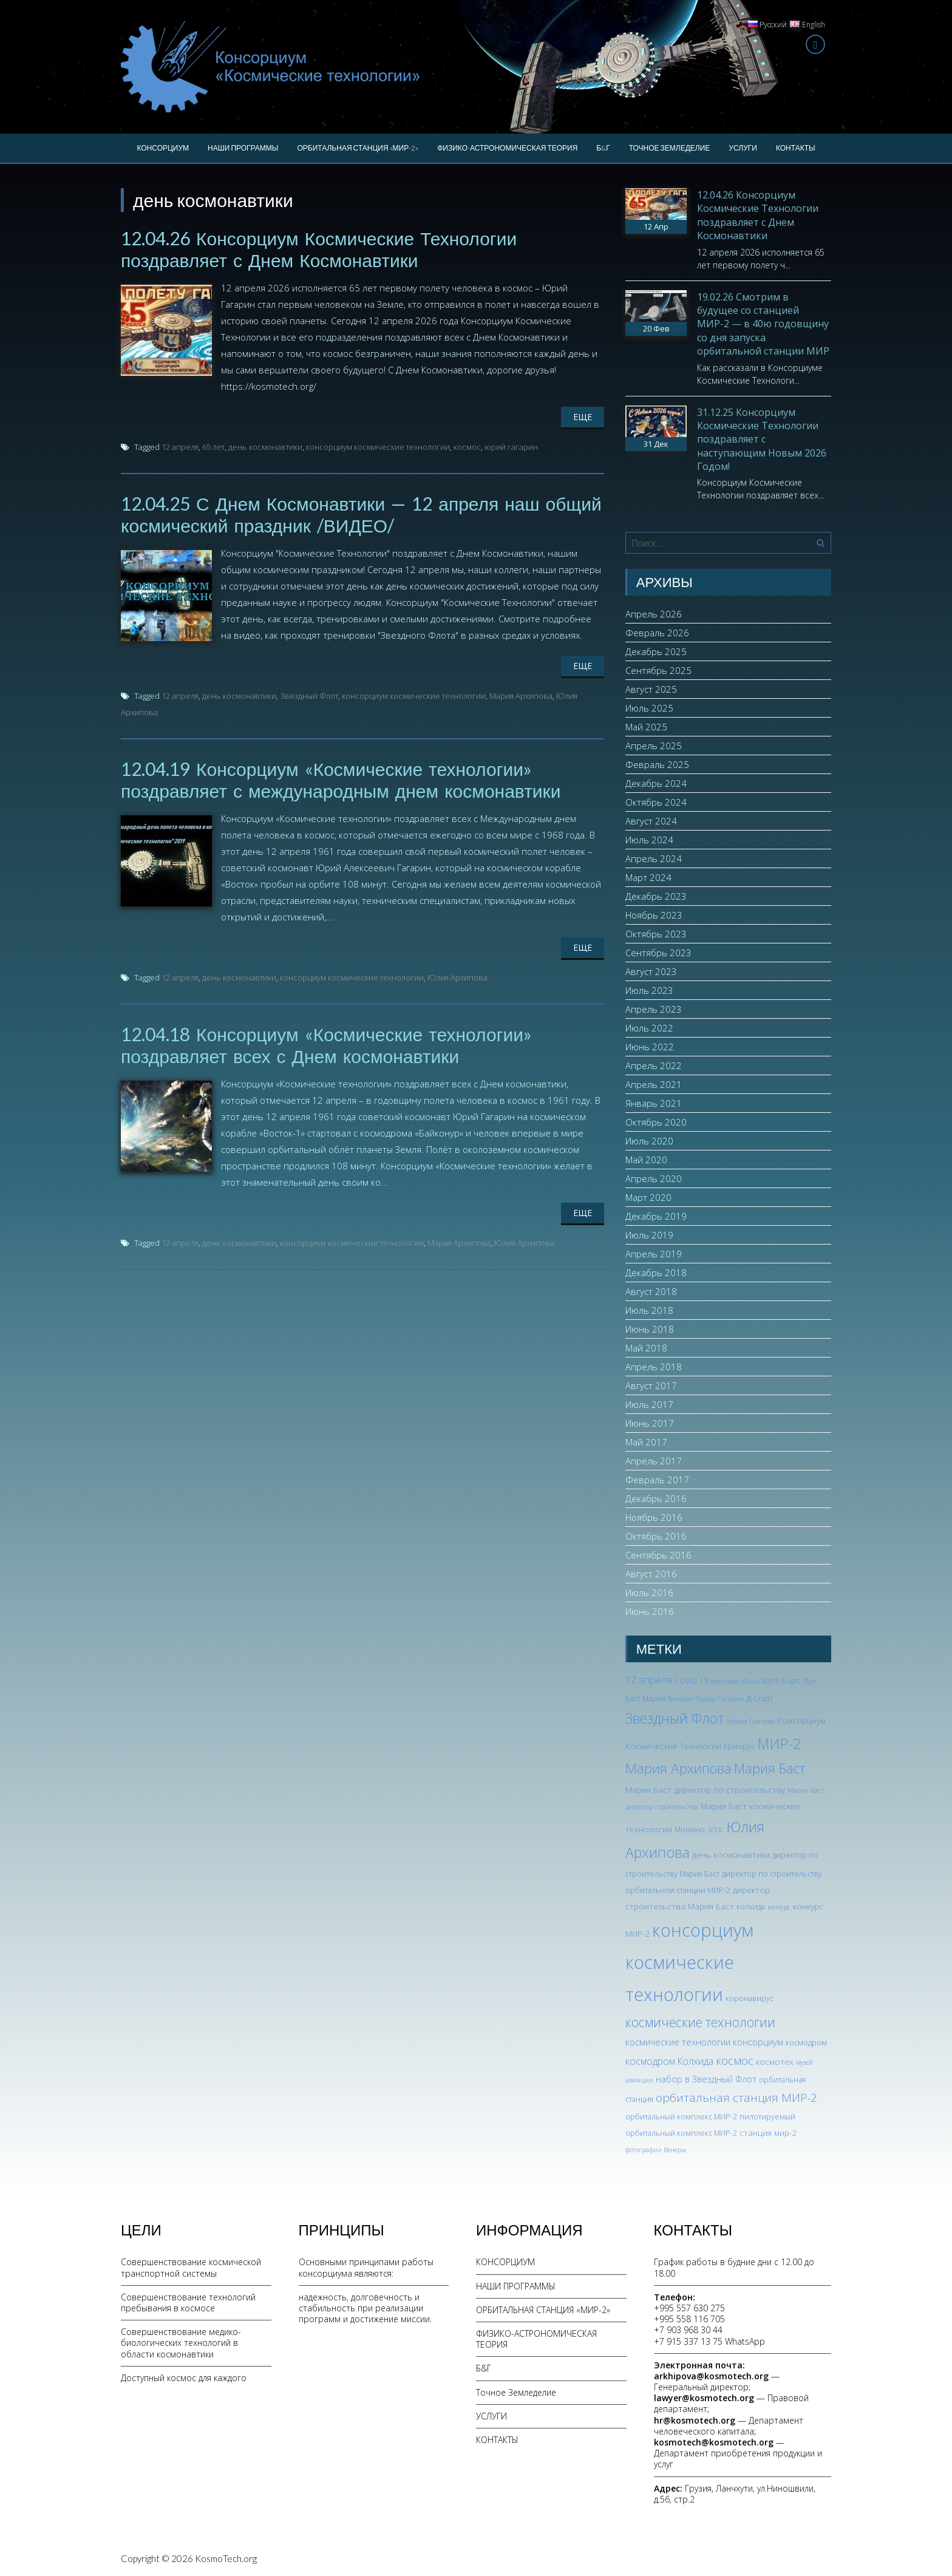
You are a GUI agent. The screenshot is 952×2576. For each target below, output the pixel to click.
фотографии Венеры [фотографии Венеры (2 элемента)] (655, 2150)
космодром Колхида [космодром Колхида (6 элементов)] (669, 2061)
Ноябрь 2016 (653, 1517)
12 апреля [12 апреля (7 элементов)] (648, 1680)
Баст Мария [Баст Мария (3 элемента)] (645, 1698)
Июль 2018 (649, 1310)
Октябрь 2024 (656, 802)
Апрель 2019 (653, 1254)
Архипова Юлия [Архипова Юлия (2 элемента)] (735, 1681)
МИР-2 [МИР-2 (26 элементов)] (779, 1743)
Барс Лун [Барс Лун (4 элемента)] (799, 1680)
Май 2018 (646, 1348)
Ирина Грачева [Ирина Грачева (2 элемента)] (751, 1721)
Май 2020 (646, 1160)
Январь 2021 (653, 1103)
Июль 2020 (649, 1141)
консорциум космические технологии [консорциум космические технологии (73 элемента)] (689, 1962)
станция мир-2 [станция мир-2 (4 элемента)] (768, 2132)
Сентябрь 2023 (658, 952)
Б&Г (603, 147)
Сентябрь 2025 (658, 670)
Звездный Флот (309, 695)
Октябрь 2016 (656, 1536)
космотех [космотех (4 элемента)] (775, 2061)
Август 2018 (651, 1291)
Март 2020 (648, 1197)
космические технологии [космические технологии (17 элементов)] (700, 2022)
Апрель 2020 (653, 1178)
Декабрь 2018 (656, 1272)
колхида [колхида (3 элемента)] (750, 1906)
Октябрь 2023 (656, 934)
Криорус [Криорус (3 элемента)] (739, 1746)
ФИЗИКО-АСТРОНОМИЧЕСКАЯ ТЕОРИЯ (507, 147)
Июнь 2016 (649, 1611)
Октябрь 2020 (656, 1122)
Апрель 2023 (653, 1009)
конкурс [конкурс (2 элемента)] (778, 1907)
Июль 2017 (649, 1404)
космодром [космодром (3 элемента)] (806, 2042)
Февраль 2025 (657, 764)
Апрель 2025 (653, 745)
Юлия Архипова (457, 977)
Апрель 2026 (653, 614)
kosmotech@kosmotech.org (713, 2442)
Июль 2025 (649, 708)
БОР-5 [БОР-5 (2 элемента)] (770, 1681)
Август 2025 (651, 689)
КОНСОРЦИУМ (163, 147)
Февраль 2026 (657, 633)
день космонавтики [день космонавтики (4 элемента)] (731, 1854)
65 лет (213, 446)
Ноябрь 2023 (653, 915)
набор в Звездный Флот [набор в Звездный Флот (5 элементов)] (706, 2079)
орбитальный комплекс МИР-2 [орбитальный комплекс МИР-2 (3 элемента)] (681, 2117)
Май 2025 (646, 727)
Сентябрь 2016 (658, 1555)
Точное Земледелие (669, 147)
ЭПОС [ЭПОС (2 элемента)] (715, 1830)
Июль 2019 (649, 1235)
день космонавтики (265, 446)
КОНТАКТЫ (795, 147)
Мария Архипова (520, 695)
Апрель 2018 (653, 1367)
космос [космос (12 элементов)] (734, 2060)
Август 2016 (651, 1574)
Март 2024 (648, 877)
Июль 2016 (649, 1592)
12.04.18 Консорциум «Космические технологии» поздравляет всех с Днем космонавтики (326, 1045)
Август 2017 (651, 1385)
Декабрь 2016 (656, 1498)
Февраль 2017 (657, 1479)
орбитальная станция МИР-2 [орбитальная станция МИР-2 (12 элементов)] (736, 2097)
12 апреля (180, 446)
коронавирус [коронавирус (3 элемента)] (749, 1998)
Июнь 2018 (649, 1329)
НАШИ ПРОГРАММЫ (243, 147)
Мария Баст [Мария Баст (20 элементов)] (769, 1768)
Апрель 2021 (653, 1084)
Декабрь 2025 (656, 651)
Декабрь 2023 (656, 896)
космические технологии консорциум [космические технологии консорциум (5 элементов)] (704, 2042)
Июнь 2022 (649, 1047)
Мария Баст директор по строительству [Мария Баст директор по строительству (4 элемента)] (705, 1789)
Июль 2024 (649, 840)
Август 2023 (651, 971)
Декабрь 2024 (656, 783)
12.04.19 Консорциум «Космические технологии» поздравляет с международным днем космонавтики (341, 779)
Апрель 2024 (653, 858)
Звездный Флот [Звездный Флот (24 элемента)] (674, 1718)
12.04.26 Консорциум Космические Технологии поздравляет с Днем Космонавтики (319, 249)
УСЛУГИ (743, 147)
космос (467, 446)
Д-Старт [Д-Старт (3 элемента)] (759, 1698)
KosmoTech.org (226, 2558)
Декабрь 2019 (656, 1216)
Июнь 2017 (649, 1423)
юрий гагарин (511, 446)
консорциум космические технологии (378, 446)
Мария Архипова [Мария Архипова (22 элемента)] (678, 1768)
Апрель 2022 (653, 1065)
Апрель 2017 (653, 1461)
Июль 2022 (649, 1028)
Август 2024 (651, 821)
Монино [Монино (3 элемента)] (690, 1829)
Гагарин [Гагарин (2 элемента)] (731, 1698)
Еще (582, 417)
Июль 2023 (649, 990)
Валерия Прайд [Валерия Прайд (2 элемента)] (691, 1698)
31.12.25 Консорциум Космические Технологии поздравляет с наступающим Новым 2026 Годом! (761, 440)
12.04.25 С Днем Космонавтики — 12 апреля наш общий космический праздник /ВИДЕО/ (361, 514)
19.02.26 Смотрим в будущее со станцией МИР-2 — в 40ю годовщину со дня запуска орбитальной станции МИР (763, 324)
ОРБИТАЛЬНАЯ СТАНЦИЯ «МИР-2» (357, 147)
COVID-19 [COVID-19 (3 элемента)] (691, 1681)
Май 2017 (646, 1442)
